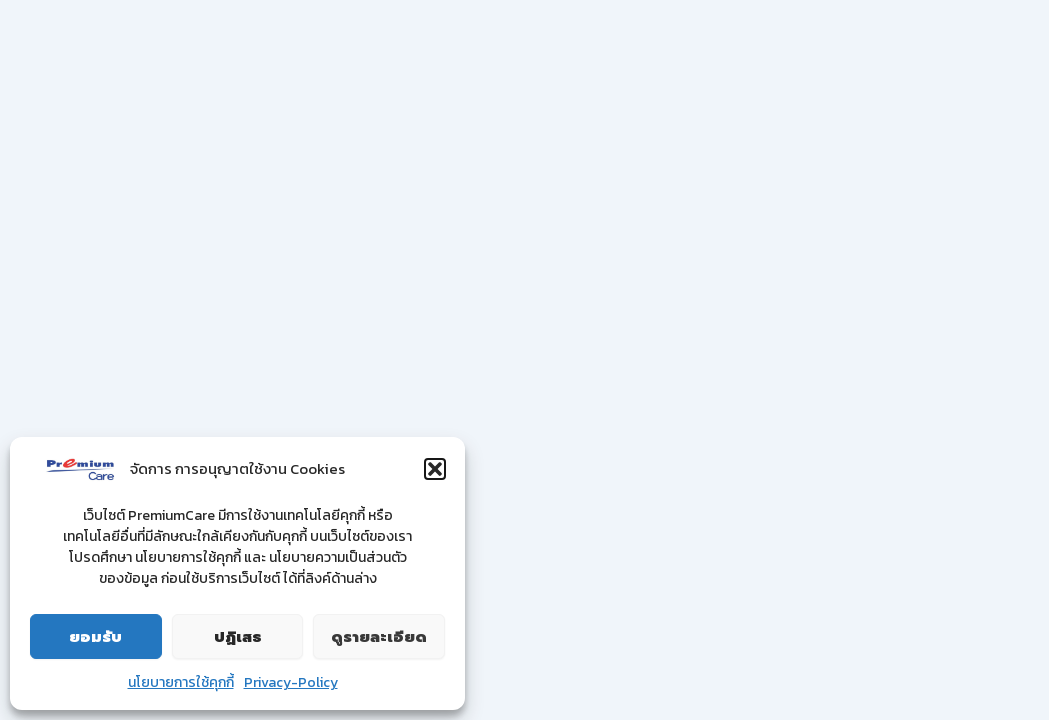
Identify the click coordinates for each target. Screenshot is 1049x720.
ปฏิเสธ (238, 637)
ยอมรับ (95, 637)
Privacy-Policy (291, 682)
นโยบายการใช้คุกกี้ (181, 682)
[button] (435, 469)
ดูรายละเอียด (379, 637)
